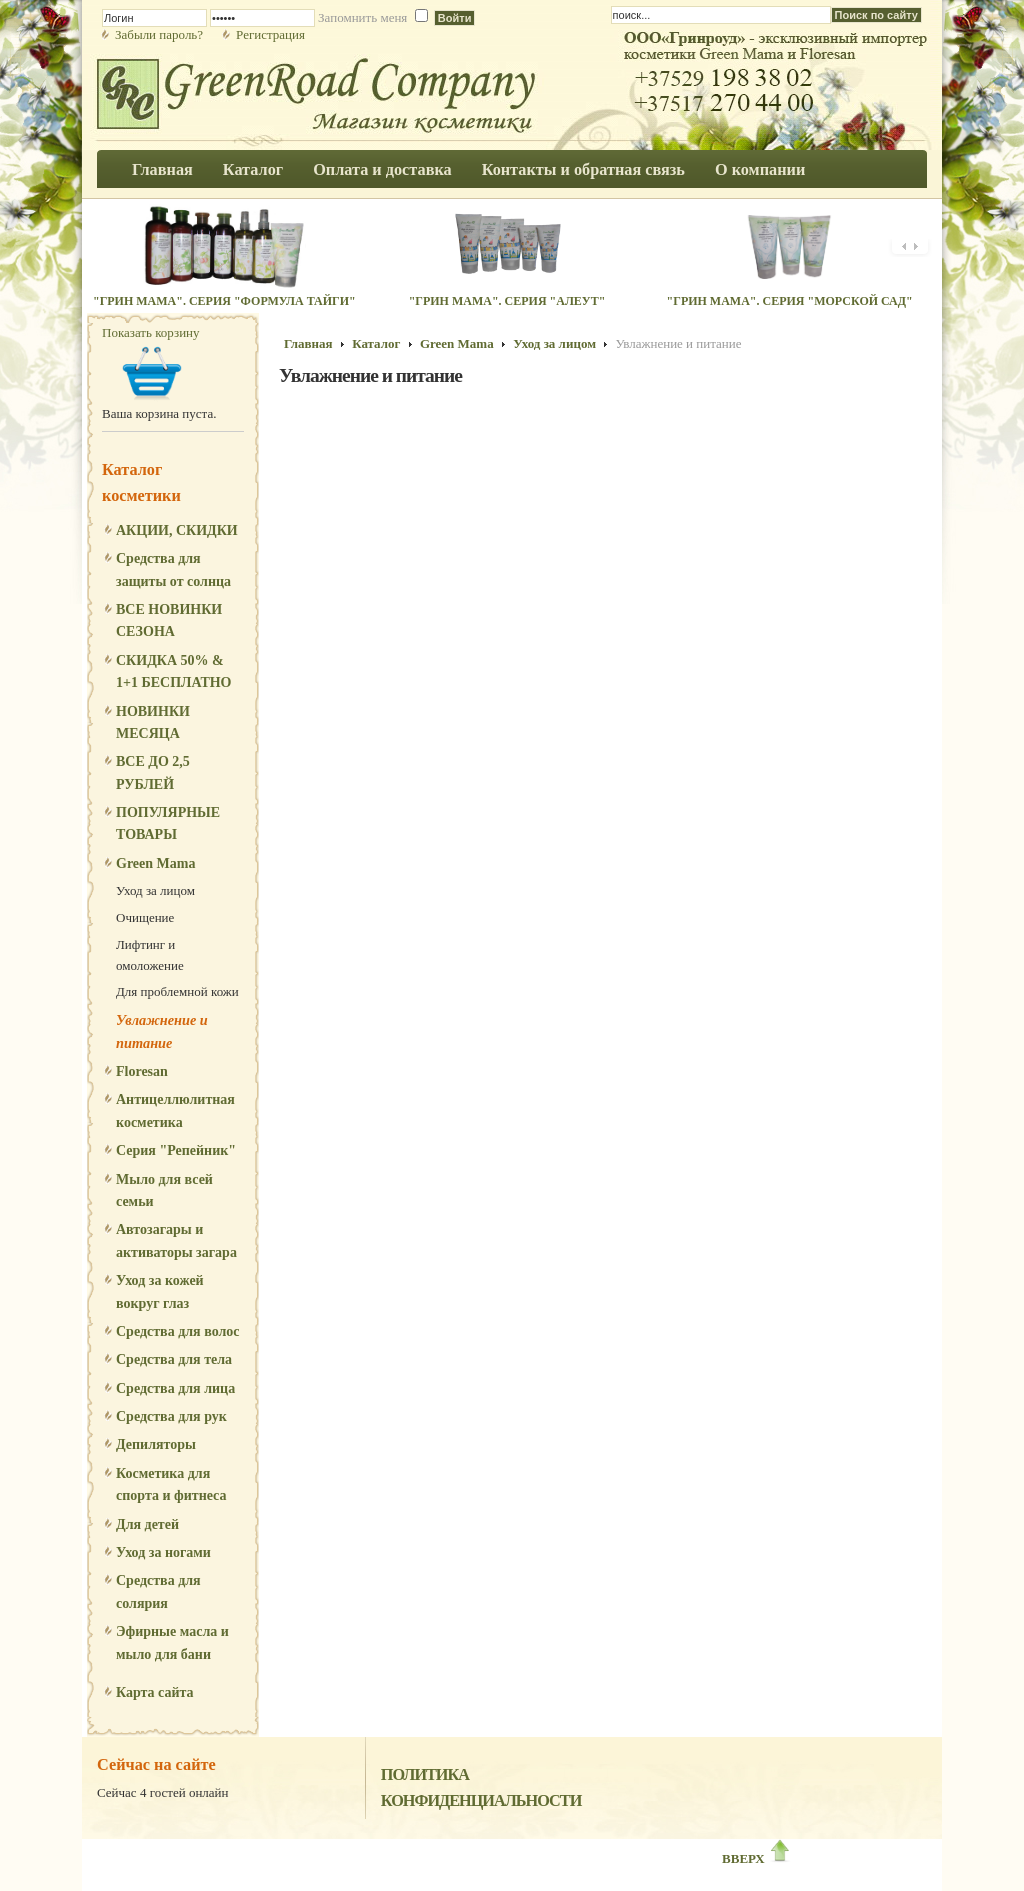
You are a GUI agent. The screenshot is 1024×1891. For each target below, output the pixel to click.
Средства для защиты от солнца (173, 569)
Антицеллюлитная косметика (175, 1110)
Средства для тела (174, 1359)
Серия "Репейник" (176, 1150)
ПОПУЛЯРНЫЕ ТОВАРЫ (168, 823)
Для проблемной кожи (177, 991)
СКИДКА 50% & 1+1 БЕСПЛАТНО (174, 671)
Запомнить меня (362, 17)
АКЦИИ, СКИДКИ (177, 530)
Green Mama (155, 863)
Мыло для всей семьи (164, 1190)
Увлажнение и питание (162, 1031)
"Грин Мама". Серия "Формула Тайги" (224, 301)
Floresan (142, 1071)
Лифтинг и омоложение (150, 955)
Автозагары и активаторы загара (176, 1240)
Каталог (376, 343)
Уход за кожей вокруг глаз (160, 1291)
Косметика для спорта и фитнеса (171, 1484)
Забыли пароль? (159, 34)
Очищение (145, 917)
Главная (308, 343)
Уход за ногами (163, 1552)
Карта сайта (155, 1692)
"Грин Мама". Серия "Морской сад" (790, 301)
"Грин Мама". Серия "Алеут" (507, 301)
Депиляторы (156, 1444)
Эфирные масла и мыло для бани (172, 1642)
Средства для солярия (158, 1591)
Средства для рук (171, 1416)
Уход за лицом (155, 890)
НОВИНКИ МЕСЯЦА (153, 722)
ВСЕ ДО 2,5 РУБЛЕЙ (153, 772)
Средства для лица (175, 1388)
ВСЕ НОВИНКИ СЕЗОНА (169, 620)
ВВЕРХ (757, 1858)
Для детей (147, 1524)
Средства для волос (178, 1331)
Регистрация (270, 34)
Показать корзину (151, 332)
